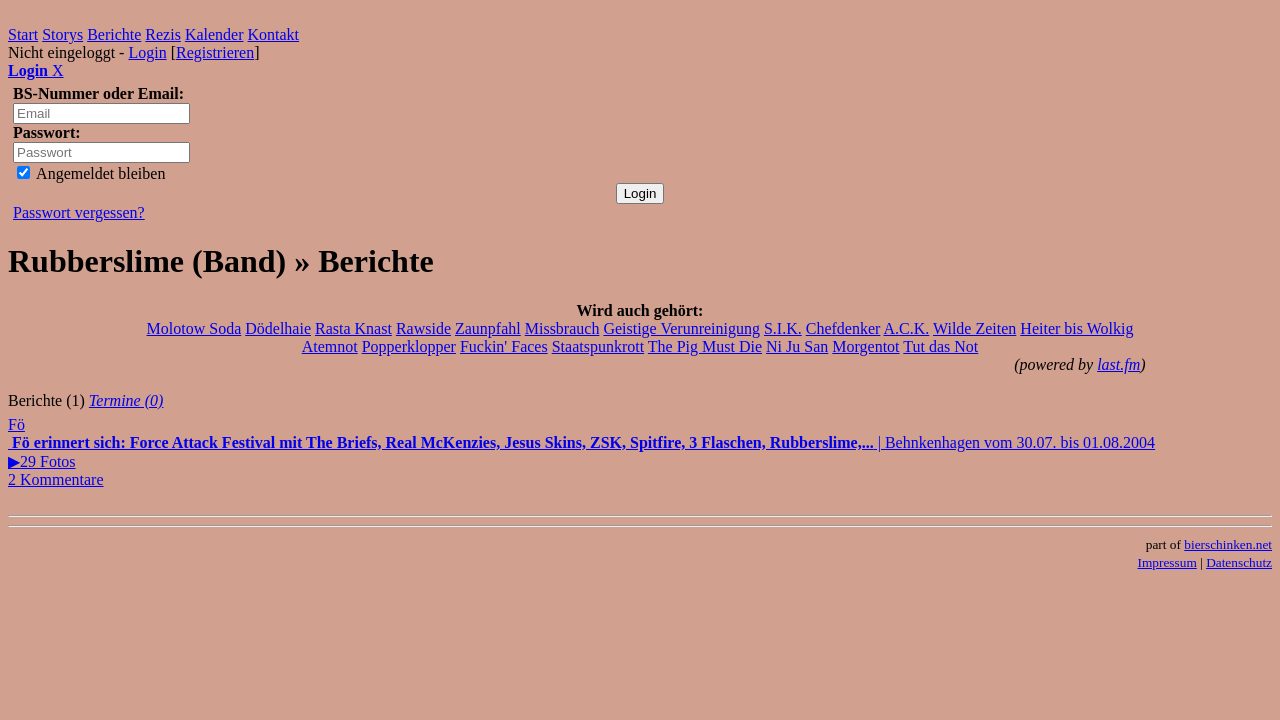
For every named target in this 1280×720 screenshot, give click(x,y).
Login (147, 52)
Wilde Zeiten (974, 328)
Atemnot (330, 346)
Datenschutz (1239, 562)
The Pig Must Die (705, 346)
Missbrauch (562, 328)
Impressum (1167, 562)
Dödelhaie (278, 328)
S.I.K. (783, 328)
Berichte (114, 34)
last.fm (1118, 364)
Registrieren (215, 52)
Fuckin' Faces (504, 346)
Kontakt (274, 34)
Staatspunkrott (598, 346)
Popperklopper (409, 346)
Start (23, 34)
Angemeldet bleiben (91, 173)
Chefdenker (843, 328)
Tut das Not (940, 346)
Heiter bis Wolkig (1076, 328)
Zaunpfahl (488, 328)
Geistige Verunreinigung (681, 328)
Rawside (423, 328)
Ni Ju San (797, 346)
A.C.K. (907, 328)
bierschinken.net (1228, 544)
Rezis (163, 34)
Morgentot (865, 346)
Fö (16, 424)
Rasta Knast (353, 328)
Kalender (214, 34)
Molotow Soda (194, 328)
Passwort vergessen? (79, 212)
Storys (62, 34)
